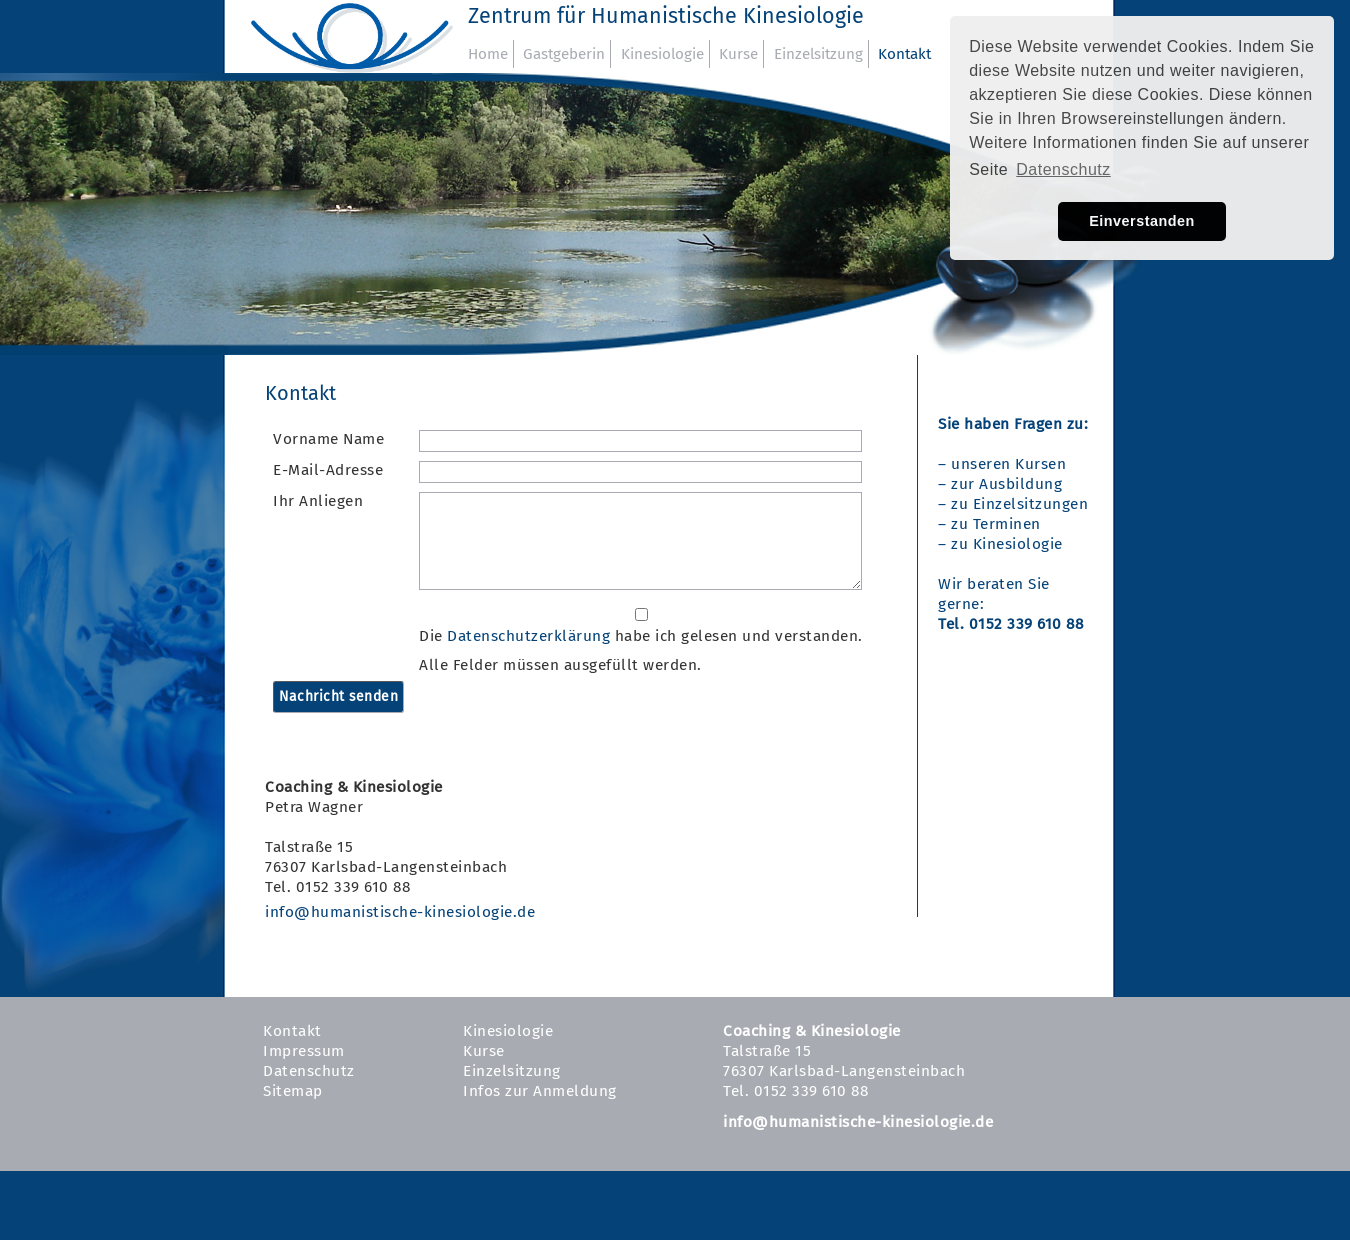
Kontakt (904, 54)
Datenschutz (309, 1071)
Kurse (738, 54)
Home (488, 54)
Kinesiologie (662, 54)
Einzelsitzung (818, 54)
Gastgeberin (564, 54)
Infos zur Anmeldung (540, 1091)
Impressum (304, 1051)
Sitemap (293, 1091)
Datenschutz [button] (1063, 169)
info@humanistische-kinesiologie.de (400, 912)
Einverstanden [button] (1142, 221)
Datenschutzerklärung (528, 636)
